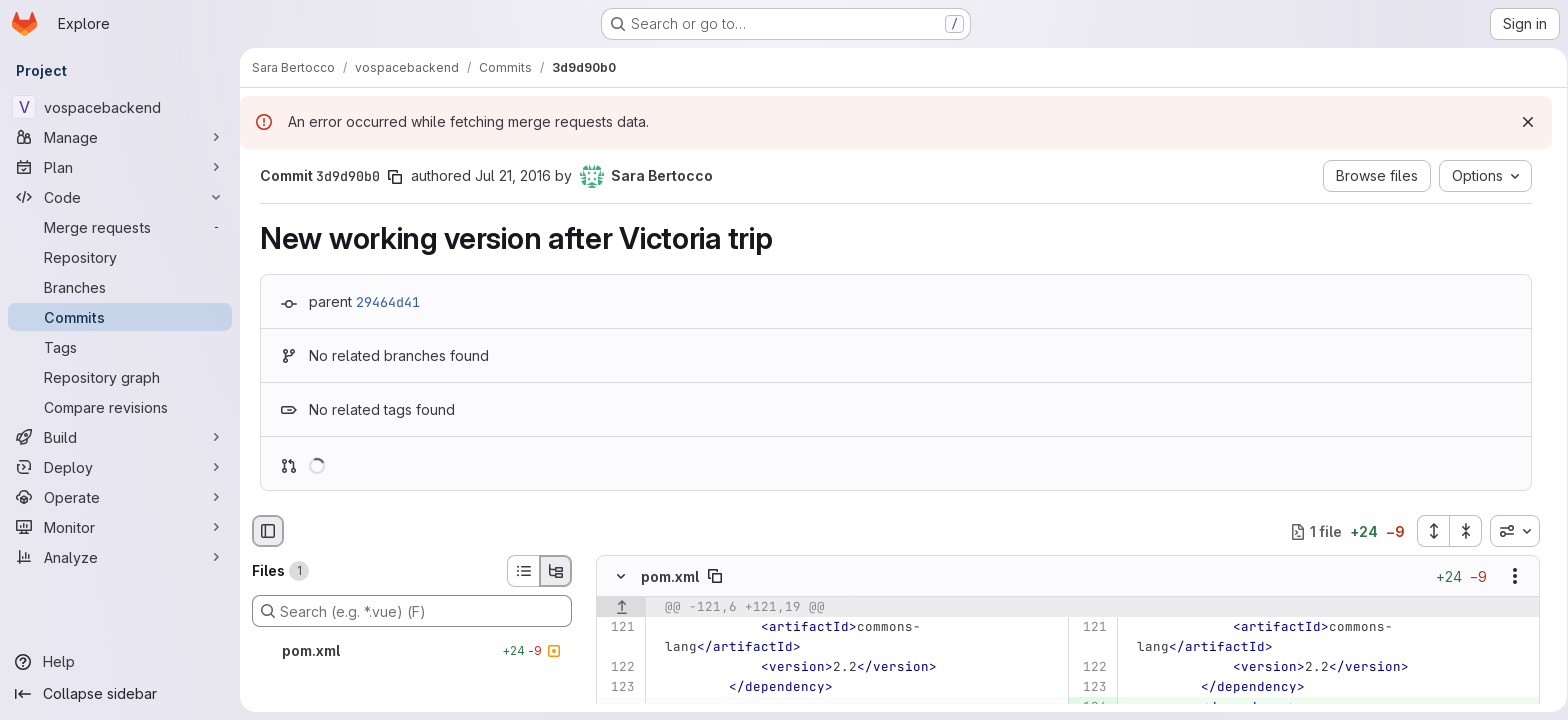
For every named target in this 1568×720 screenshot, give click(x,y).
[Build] (120, 437)
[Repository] (120, 257)
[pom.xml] (412, 651)
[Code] (120, 197)
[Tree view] (556, 571)
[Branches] (120, 287)
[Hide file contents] (621, 577)
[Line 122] (618, 668)
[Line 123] (618, 688)
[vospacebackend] (120, 107)
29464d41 (385, 302)
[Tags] (120, 347)
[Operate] (120, 497)
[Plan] (120, 167)
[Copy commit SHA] (392, 177)
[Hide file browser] (268, 531)
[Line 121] (618, 628)
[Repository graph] (120, 377)
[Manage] (120, 137)
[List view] (523, 571)
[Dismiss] (1521, 122)
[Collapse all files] (1459, 531)
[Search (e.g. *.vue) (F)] (412, 611)
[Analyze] (120, 557)
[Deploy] (120, 467)
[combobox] (1508, 531)
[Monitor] (120, 527)
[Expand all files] (1426, 531)
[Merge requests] (120, 227)
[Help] (120, 662)
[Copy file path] (715, 577)
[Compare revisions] (120, 407)
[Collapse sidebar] (120, 694)
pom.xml (670, 576)
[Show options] (1508, 577)
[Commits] (120, 317)
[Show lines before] (621, 608)
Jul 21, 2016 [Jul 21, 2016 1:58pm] (510, 175)
